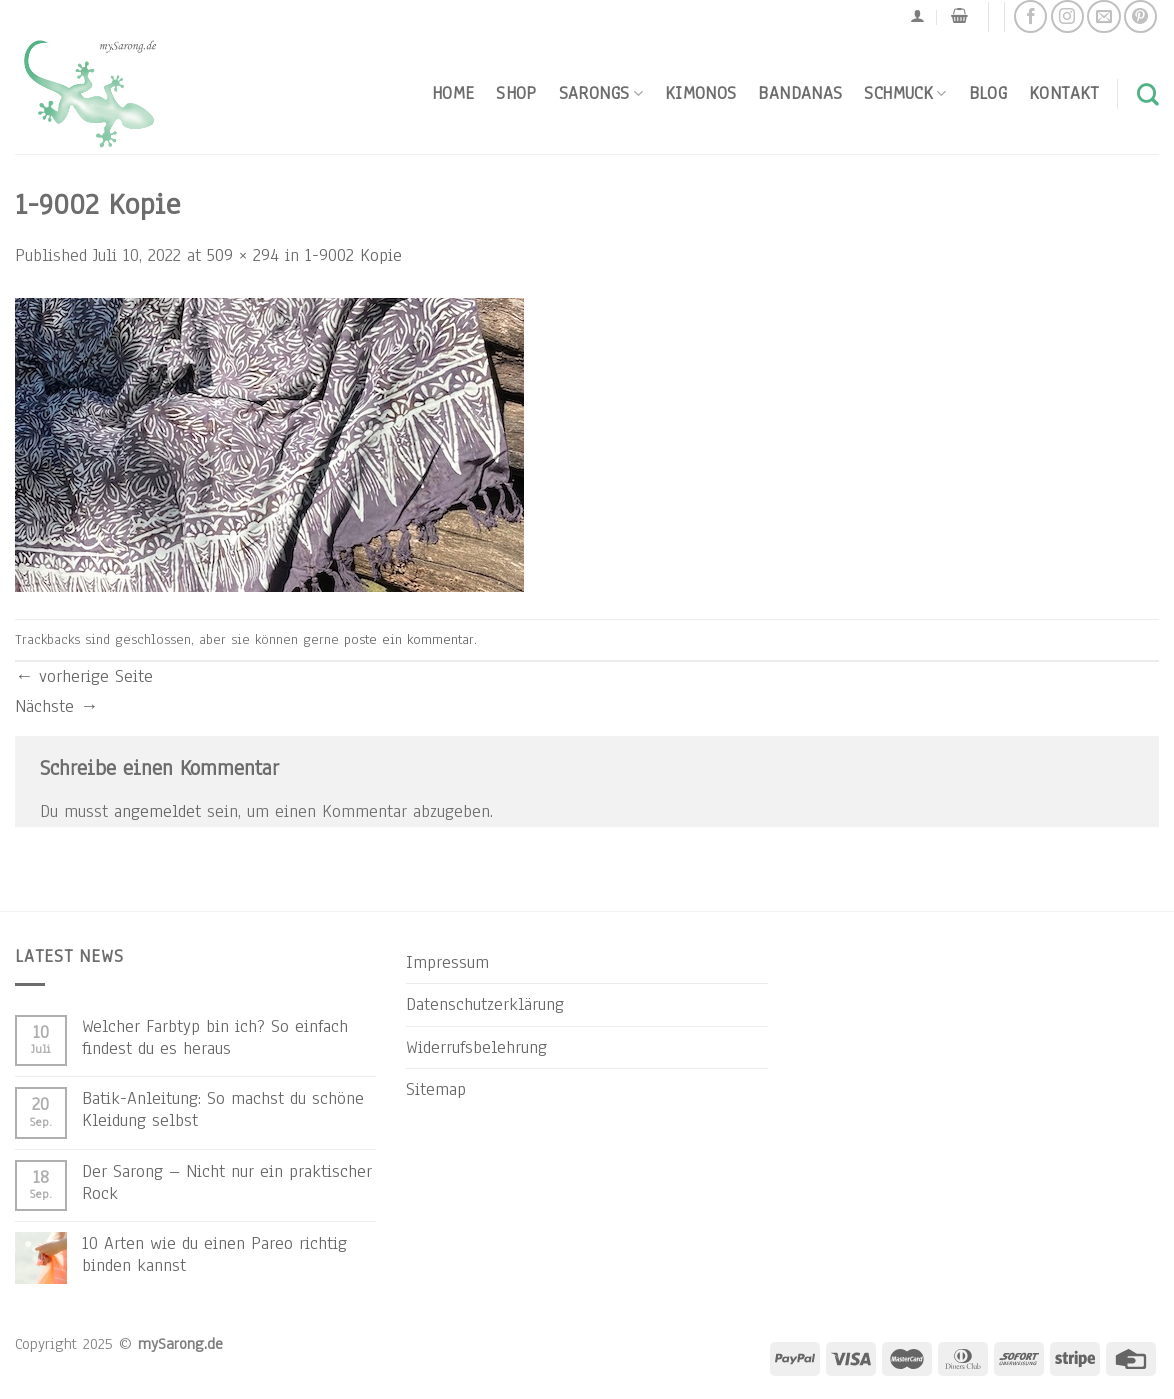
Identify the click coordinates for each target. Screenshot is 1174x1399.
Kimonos (701, 93)
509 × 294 (243, 255)
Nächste (56, 706)
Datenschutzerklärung (485, 1004)
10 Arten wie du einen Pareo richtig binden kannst (214, 1254)
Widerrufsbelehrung (476, 1047)
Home (453, 93)
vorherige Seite (84, 676)
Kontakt (1064, 93)
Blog (988, 93)
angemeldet (157, 811)
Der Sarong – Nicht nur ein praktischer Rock (227, 1182)
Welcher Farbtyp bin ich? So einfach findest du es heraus (215, 1037)
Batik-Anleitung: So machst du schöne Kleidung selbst (223, 1109)
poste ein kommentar (409, 639)
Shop (516, 93)
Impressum (447, 962)
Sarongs (601, 93)
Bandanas (800, 93)
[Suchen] (1148, 94)
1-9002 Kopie (353, 255)
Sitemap (436, 1089)
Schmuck (905, 93)
